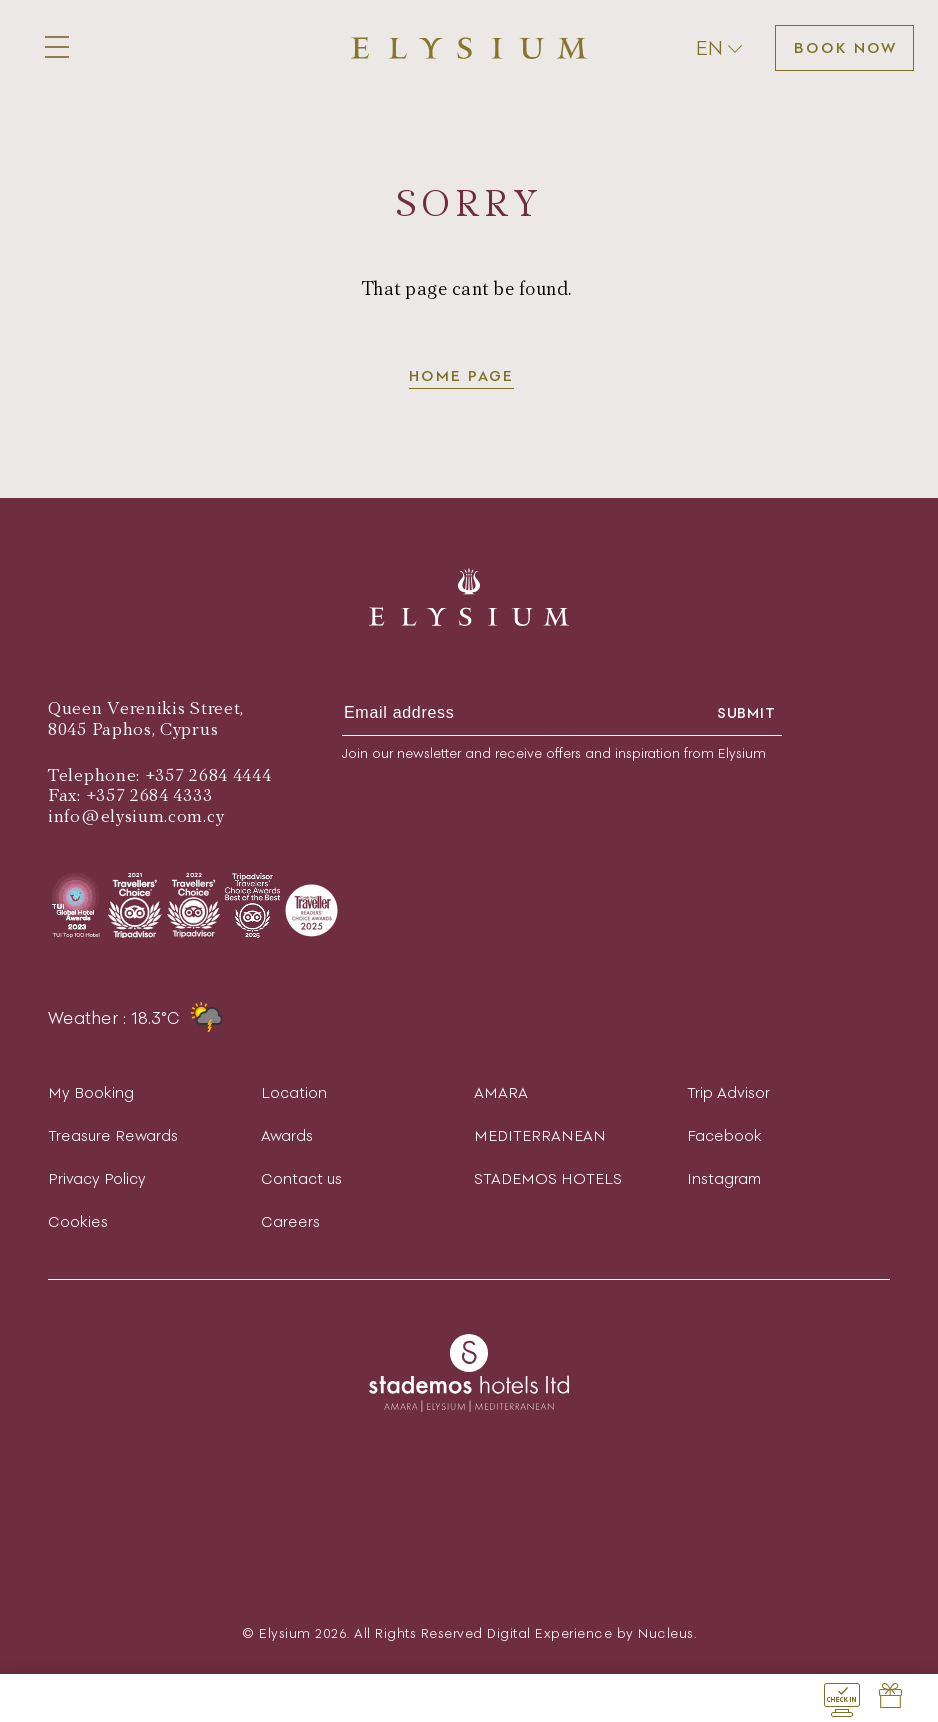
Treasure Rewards (113, 1135)
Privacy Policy (97, 1178)
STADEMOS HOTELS (548, 1178)
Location (294, 1092)
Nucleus (666, 1633)
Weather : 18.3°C (135, 1018)
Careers (290, 1221)
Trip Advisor (728, 1092)
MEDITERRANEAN (540, 1135)
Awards (287, 1135)
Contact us (301, 1178)
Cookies (78, 1221)
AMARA (501, 1092)
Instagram (724, 1178)
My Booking (91, 1092)
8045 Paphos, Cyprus (133, 729)
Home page (461, 375)
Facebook (724, 1135)
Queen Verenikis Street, (146, 708)
